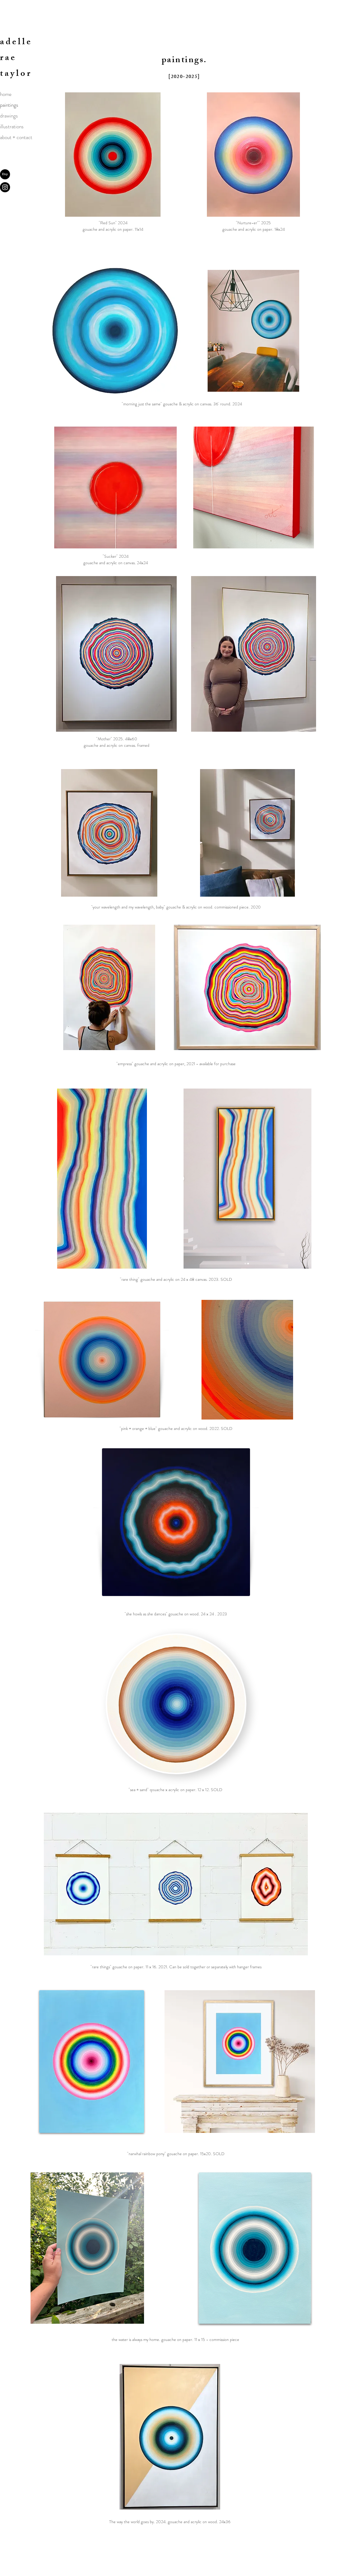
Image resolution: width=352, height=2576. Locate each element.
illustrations (12, 126)
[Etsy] (5, 174)
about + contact (16, 137)
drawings (9, 116)
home (5, 94)
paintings (9, 105)
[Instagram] (5, 187)
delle (19, 43)
